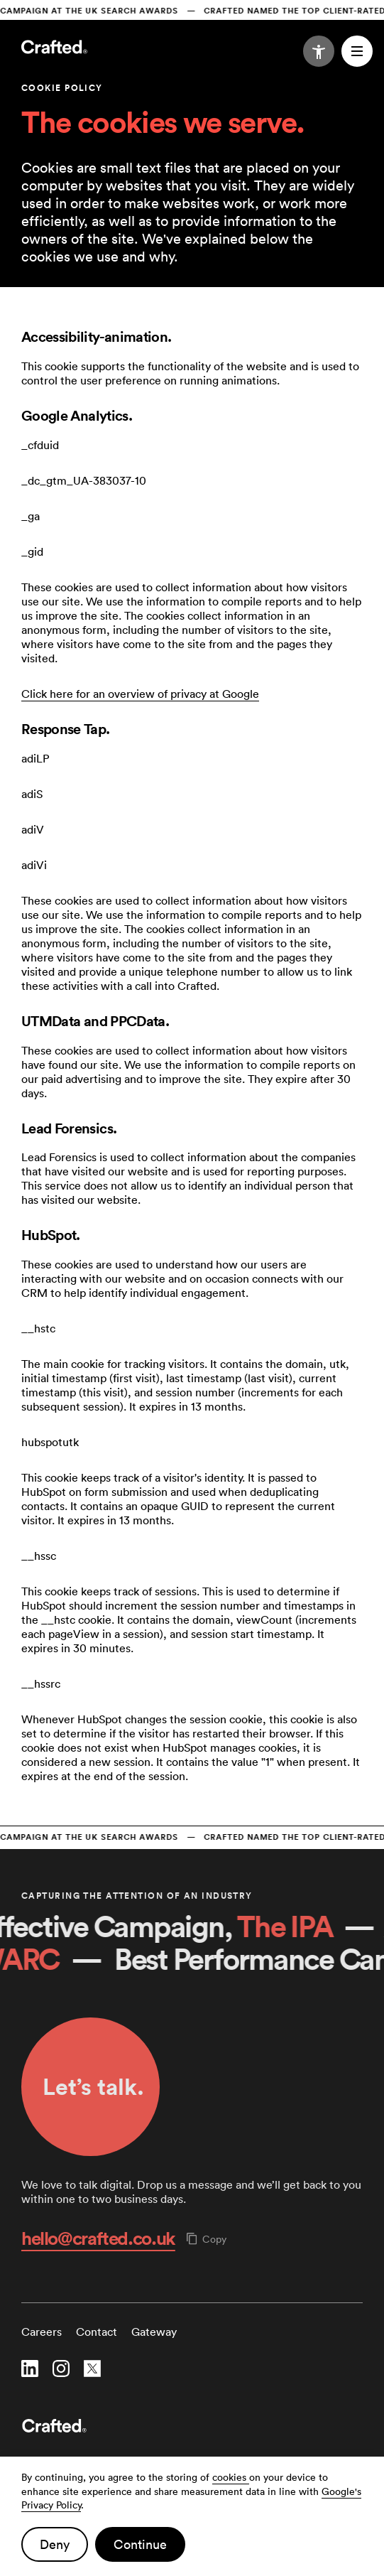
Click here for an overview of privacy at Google (140, 693)
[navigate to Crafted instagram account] (61, 2370)
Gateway (154, 2331)
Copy (206, 2239)
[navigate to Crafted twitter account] (92, 2370)
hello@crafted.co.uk (98, 2238)
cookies (230, 2477)
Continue (140, 2544)
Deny (55, 2544)
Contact (96, 2331)
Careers (41, 2331)
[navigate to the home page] (192, 2427)
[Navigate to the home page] (54, 48)
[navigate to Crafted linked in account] (29, 2370)
